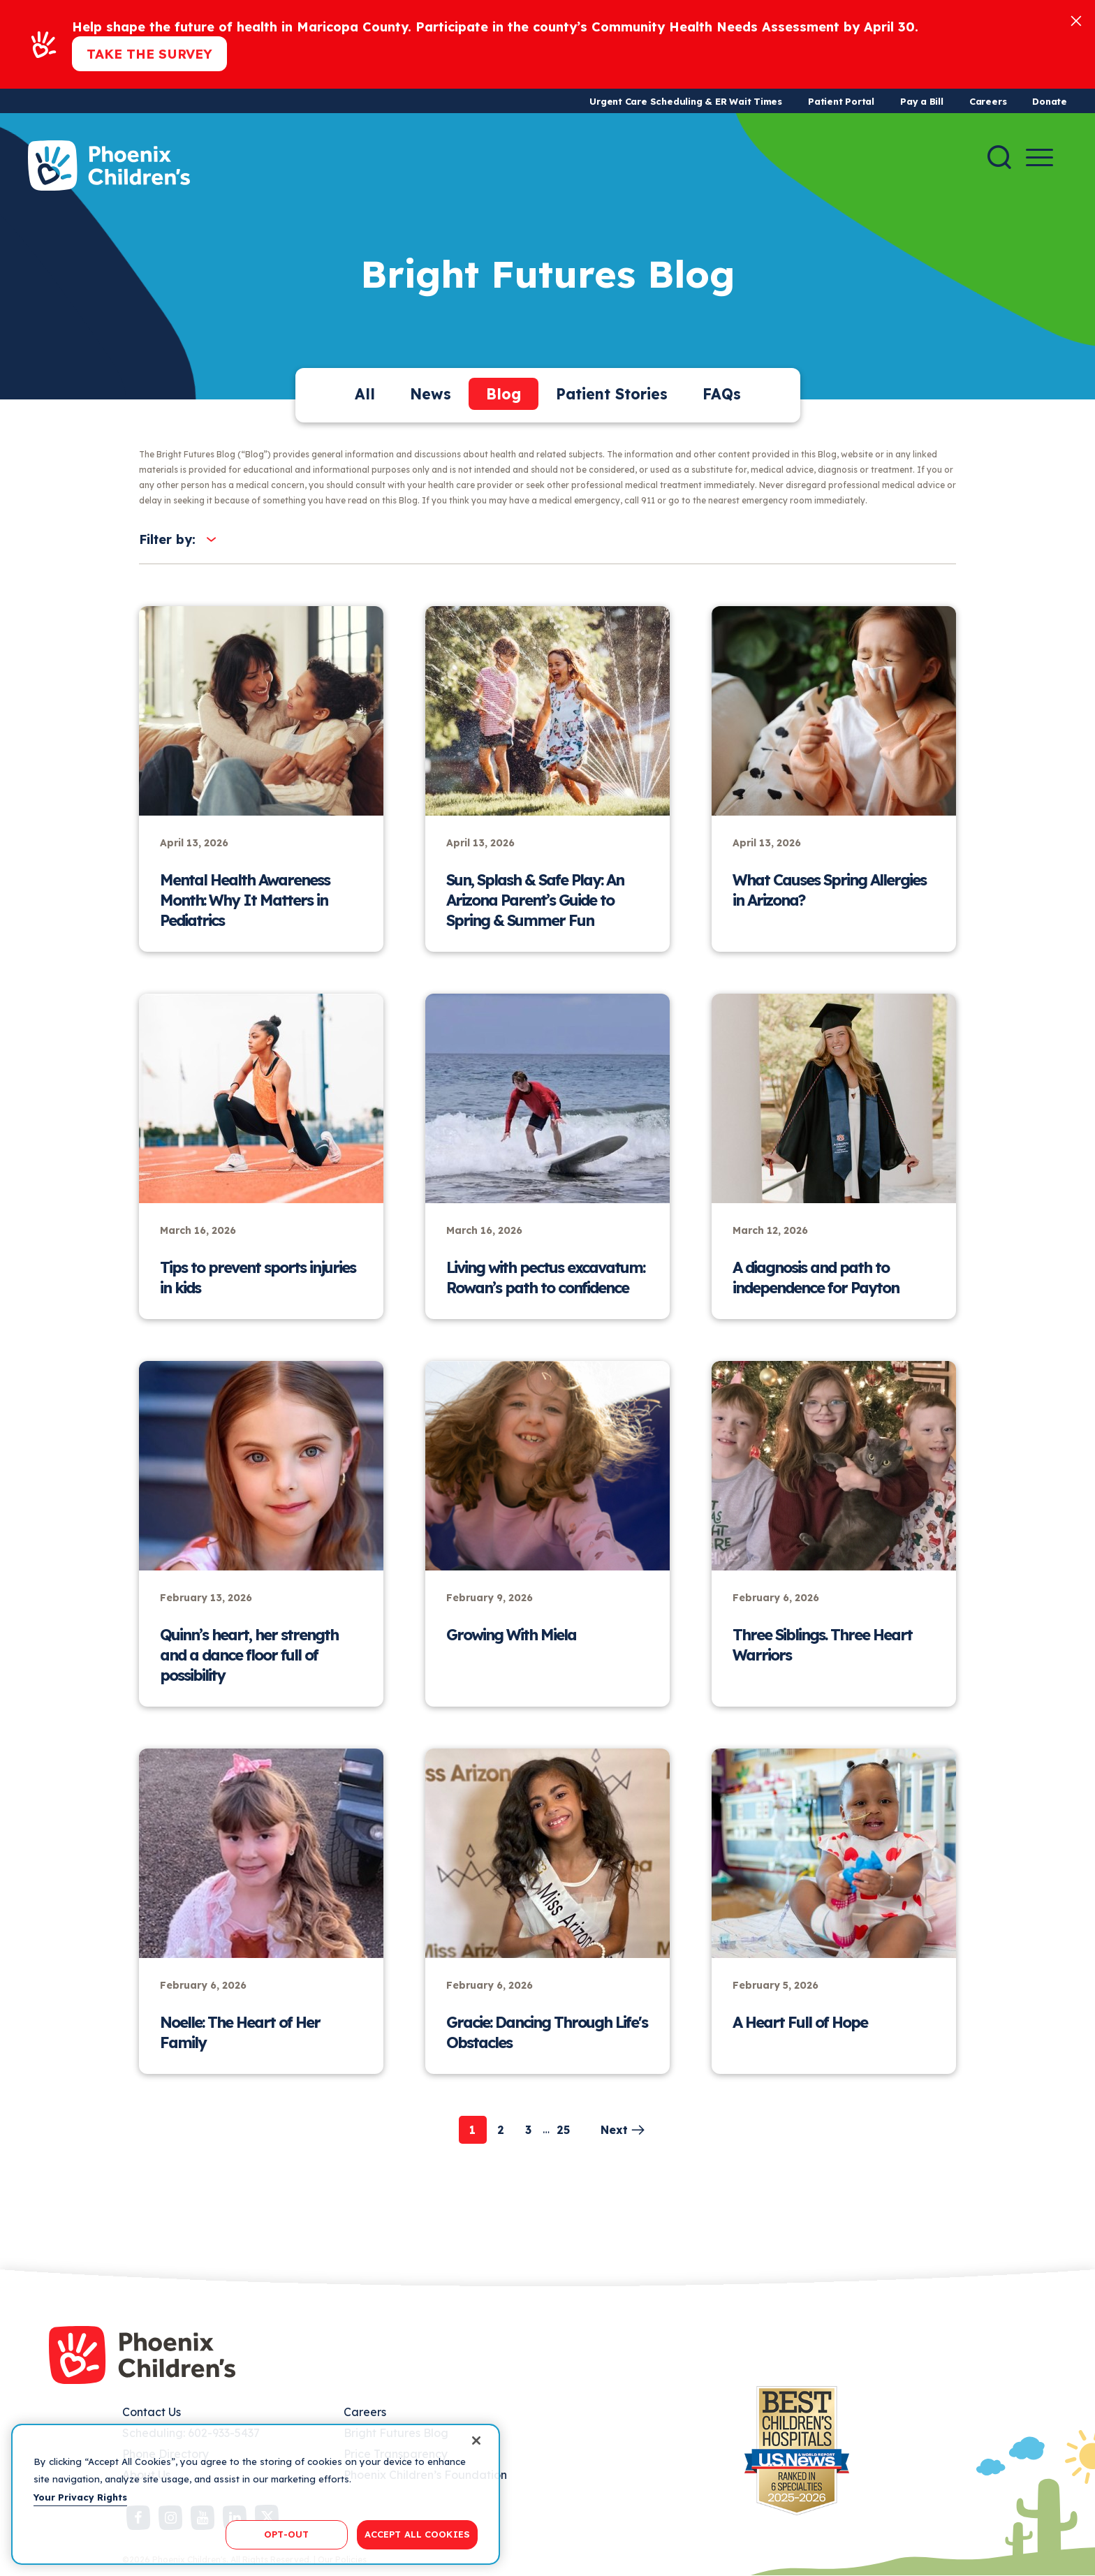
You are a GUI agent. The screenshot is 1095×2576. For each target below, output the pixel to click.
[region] (255, 2494)
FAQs (722, 394)
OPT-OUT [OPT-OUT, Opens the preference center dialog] (286, 2534)
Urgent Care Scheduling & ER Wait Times (685, 101)
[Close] (1076, 20)
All (365, 394)
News (430, 394)
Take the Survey (149, 53)
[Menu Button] (1039, 157)
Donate (1049, 101)
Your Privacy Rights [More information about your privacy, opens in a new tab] (80, 2497)
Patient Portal (841, 101)
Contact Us (151, 2412)
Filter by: (167, 539)
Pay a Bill (921, 101)
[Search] (999, 157)
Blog (503, 394)
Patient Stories (612, 394)
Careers (987, 101)
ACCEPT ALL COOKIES (417, 2534)
